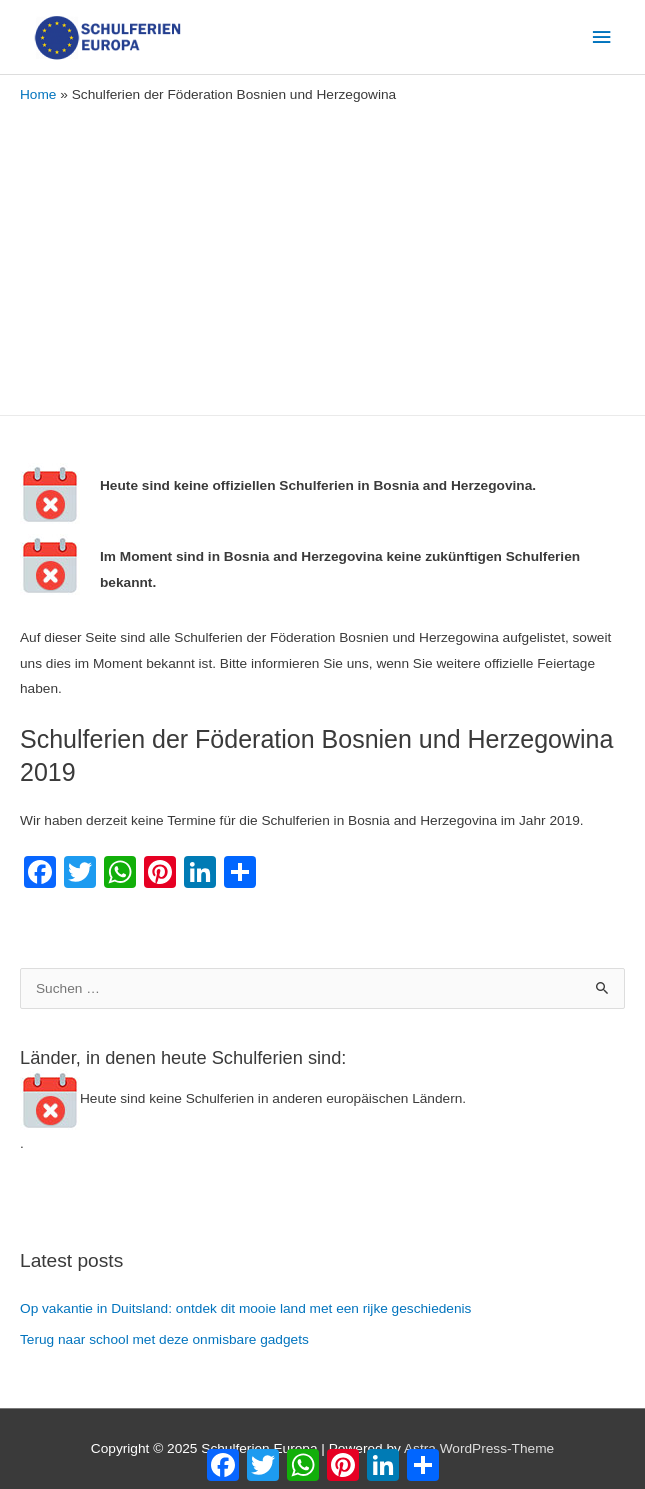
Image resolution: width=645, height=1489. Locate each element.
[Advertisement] (322, 255)
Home (38, 94)
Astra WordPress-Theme (479, 1448)
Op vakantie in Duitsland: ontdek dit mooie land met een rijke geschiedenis (245, 1308)
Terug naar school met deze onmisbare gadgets (164, 1339)
